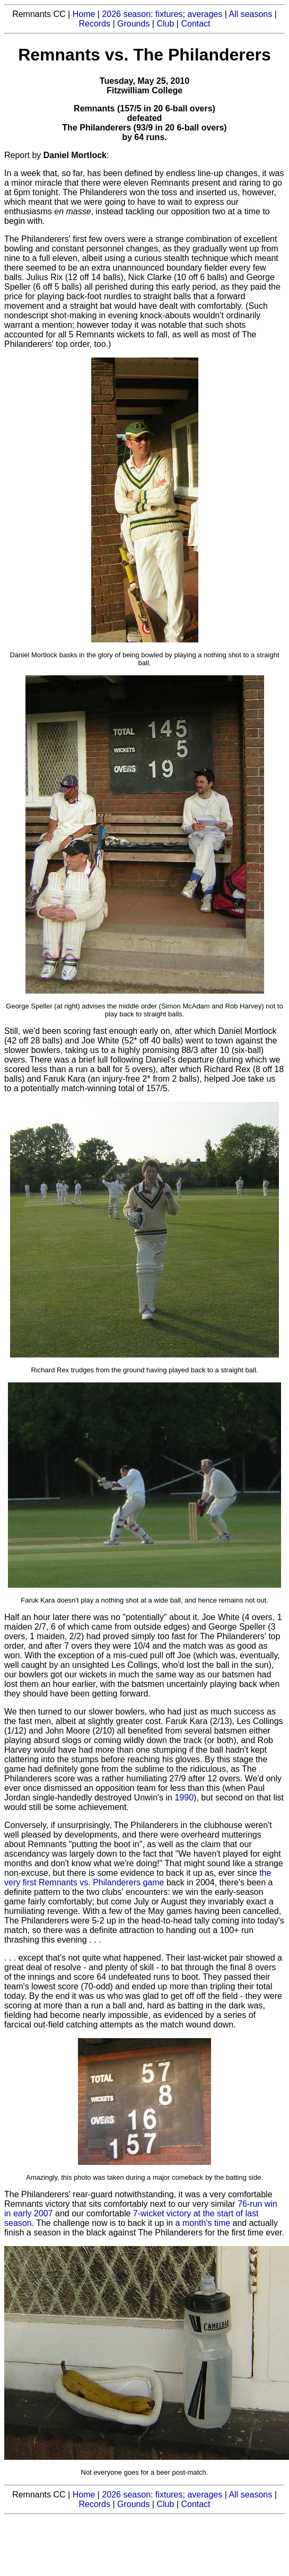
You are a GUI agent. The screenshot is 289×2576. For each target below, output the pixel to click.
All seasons (250, 14)
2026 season (126, 14)
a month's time (203, 2222)
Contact (195, 23)
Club (165, 23)
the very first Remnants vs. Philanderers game (137, 1877)
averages (204, 14)
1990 (184, 1797)
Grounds (133, 23)
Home (84, 14)
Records (94, 23)
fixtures (169, 14)
